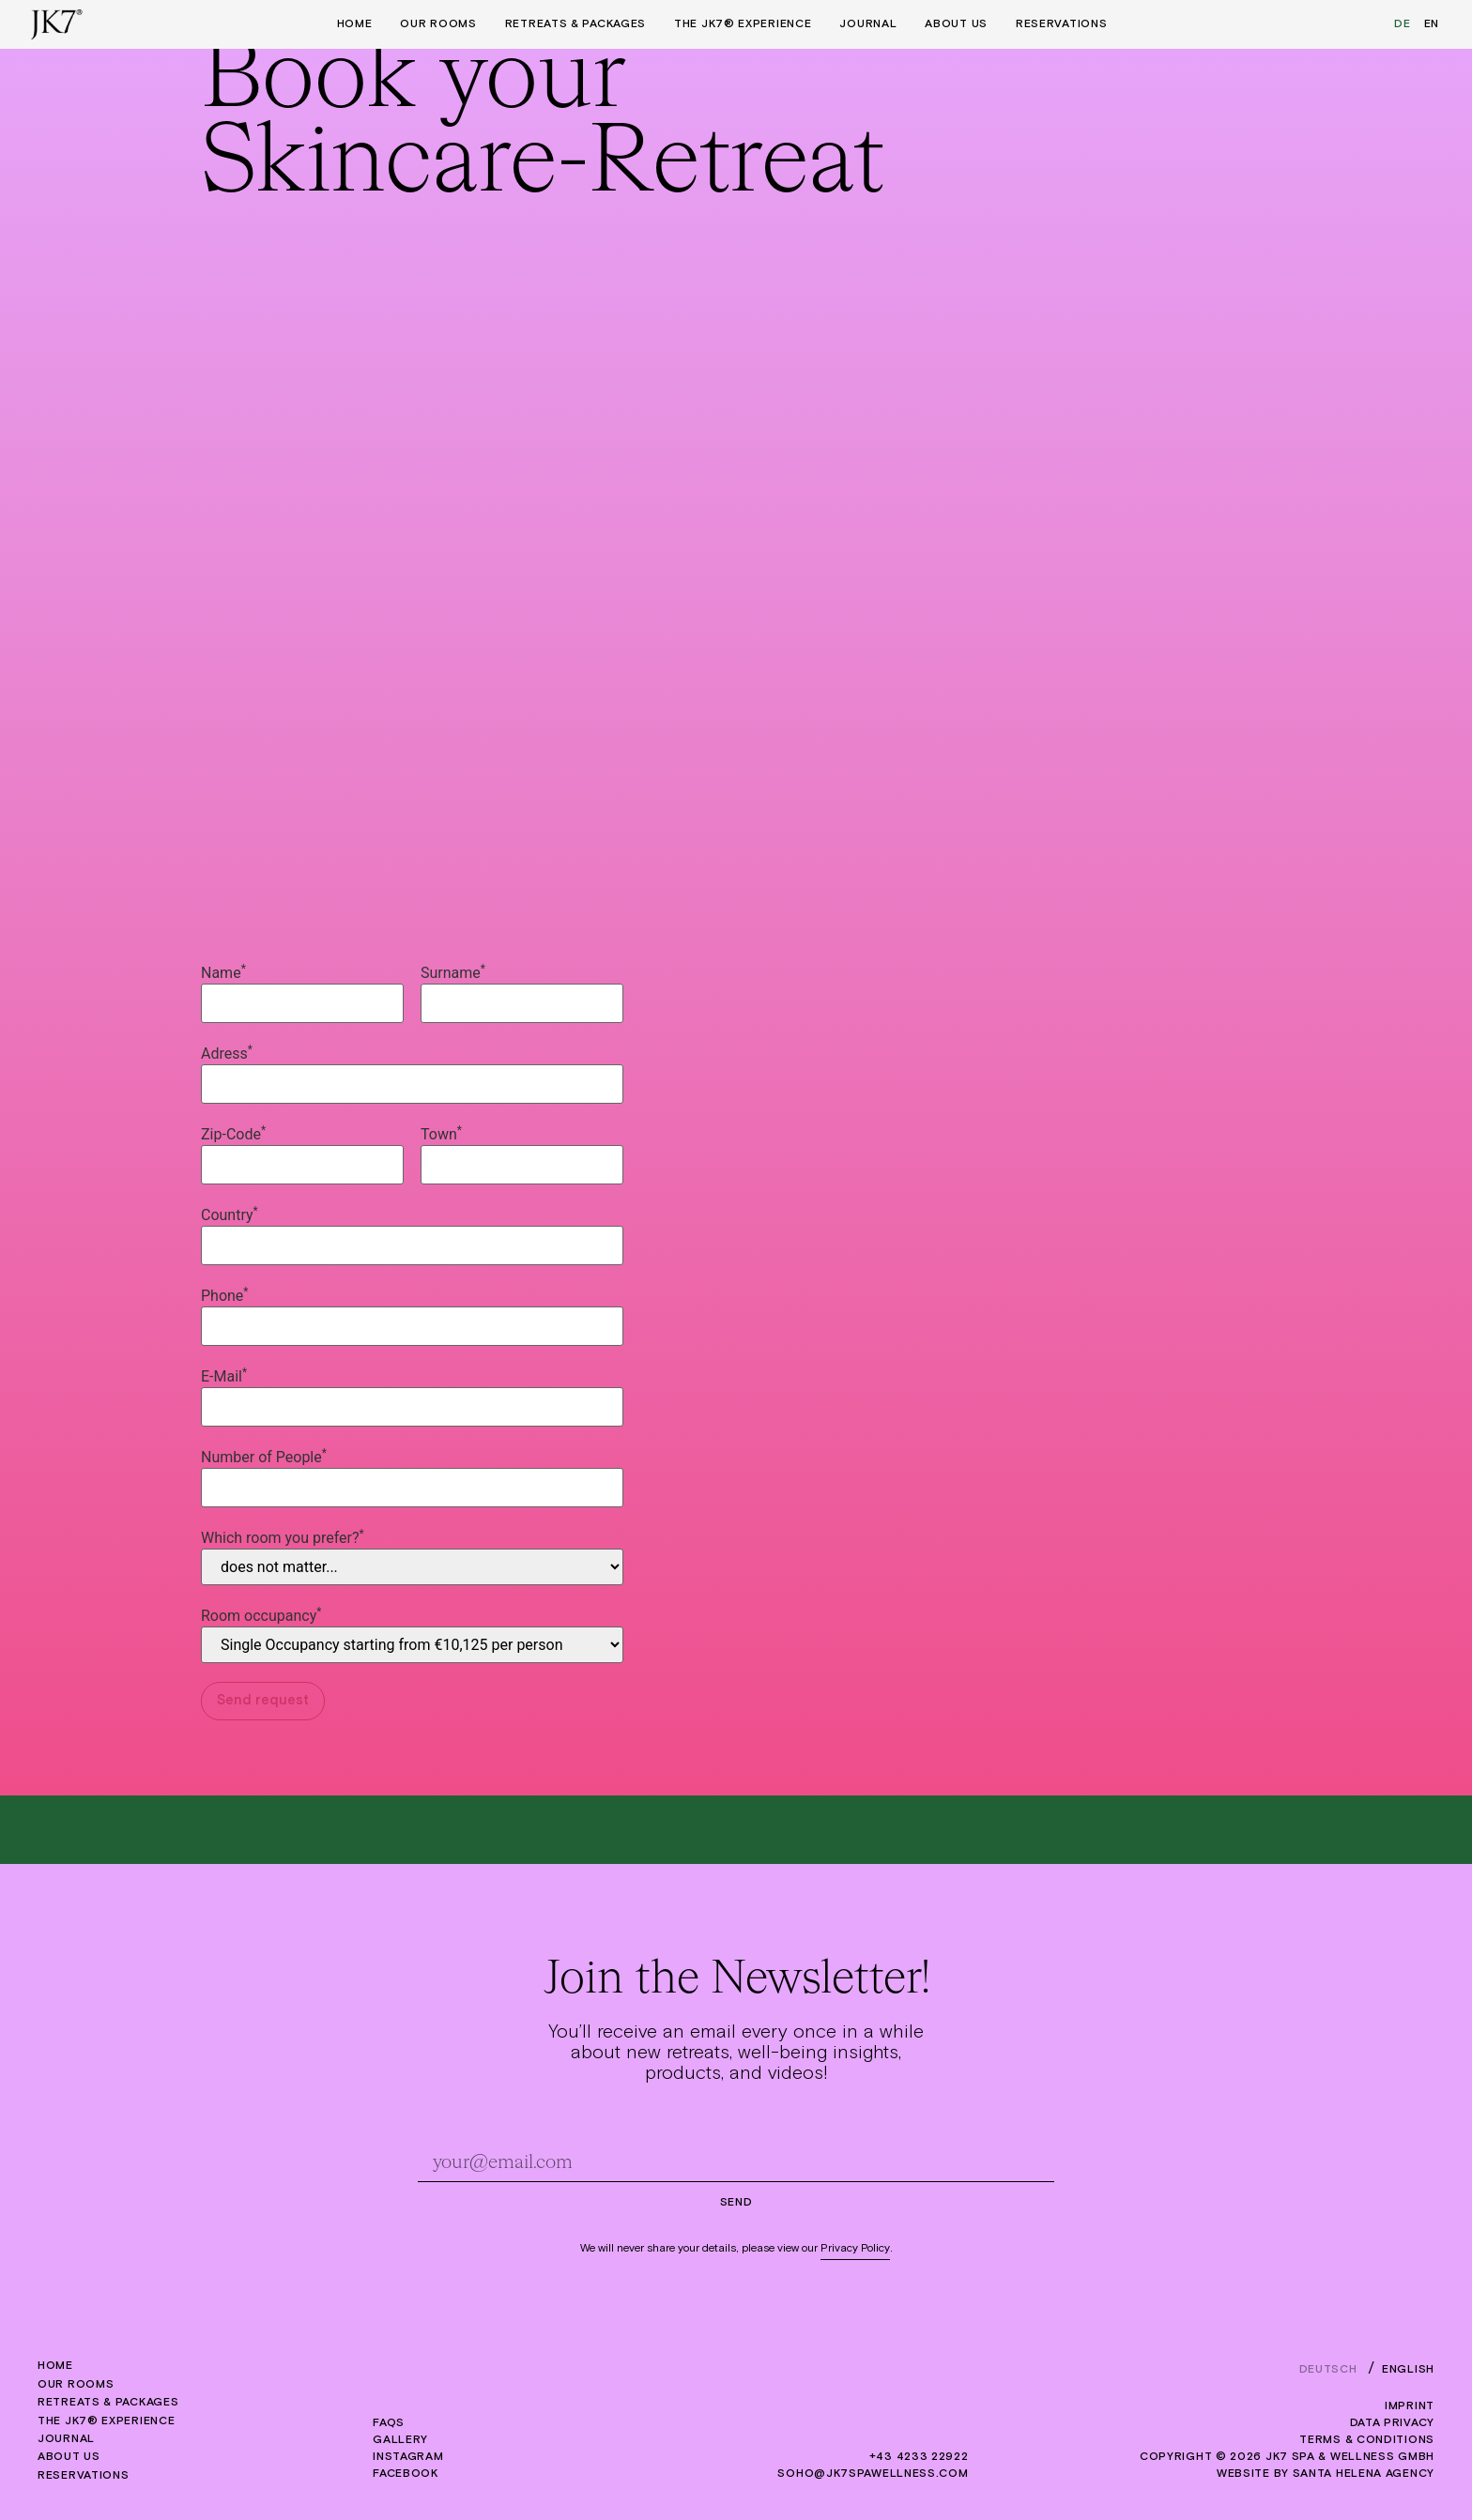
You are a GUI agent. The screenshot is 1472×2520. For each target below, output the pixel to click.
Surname (453, 973)
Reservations (1061, 24)
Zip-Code (233, 1134)
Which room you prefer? (282, 1538)
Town (441, 1134)
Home (355, 24)
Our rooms (438, 24)
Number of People (264, 1457)
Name (223, 973)
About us (956, 24)
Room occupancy (261, 1616)
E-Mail (224, 1376)
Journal (868, 24)
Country (229, 1215)
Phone (225, 1296)
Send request (263, 1700)
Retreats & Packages (575, 24)
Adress (227, 1053)
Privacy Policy (855, 2248)
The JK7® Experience (742, 24)
